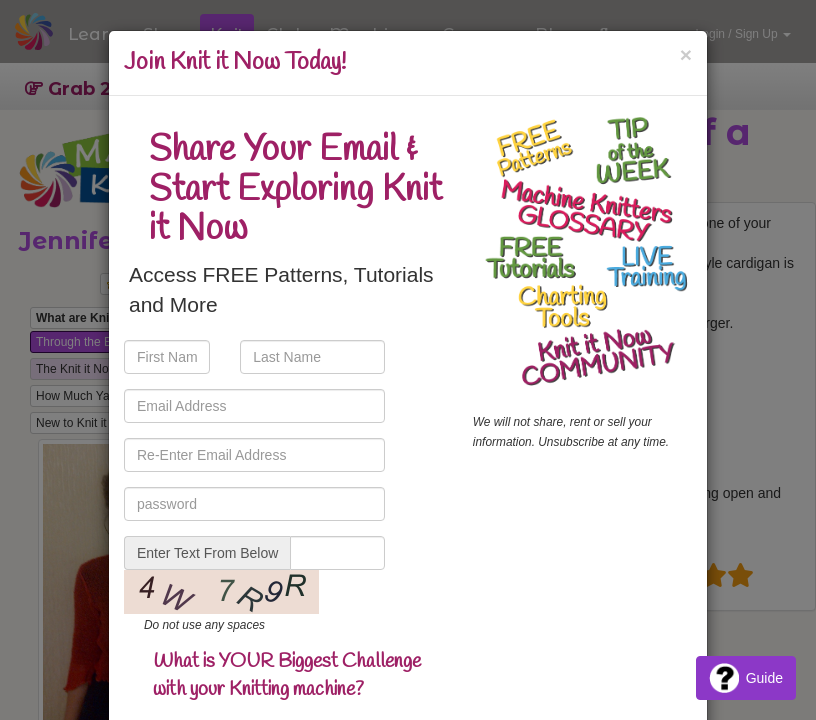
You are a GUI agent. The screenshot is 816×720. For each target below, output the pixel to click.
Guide (746, 678)
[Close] (686, 54)
